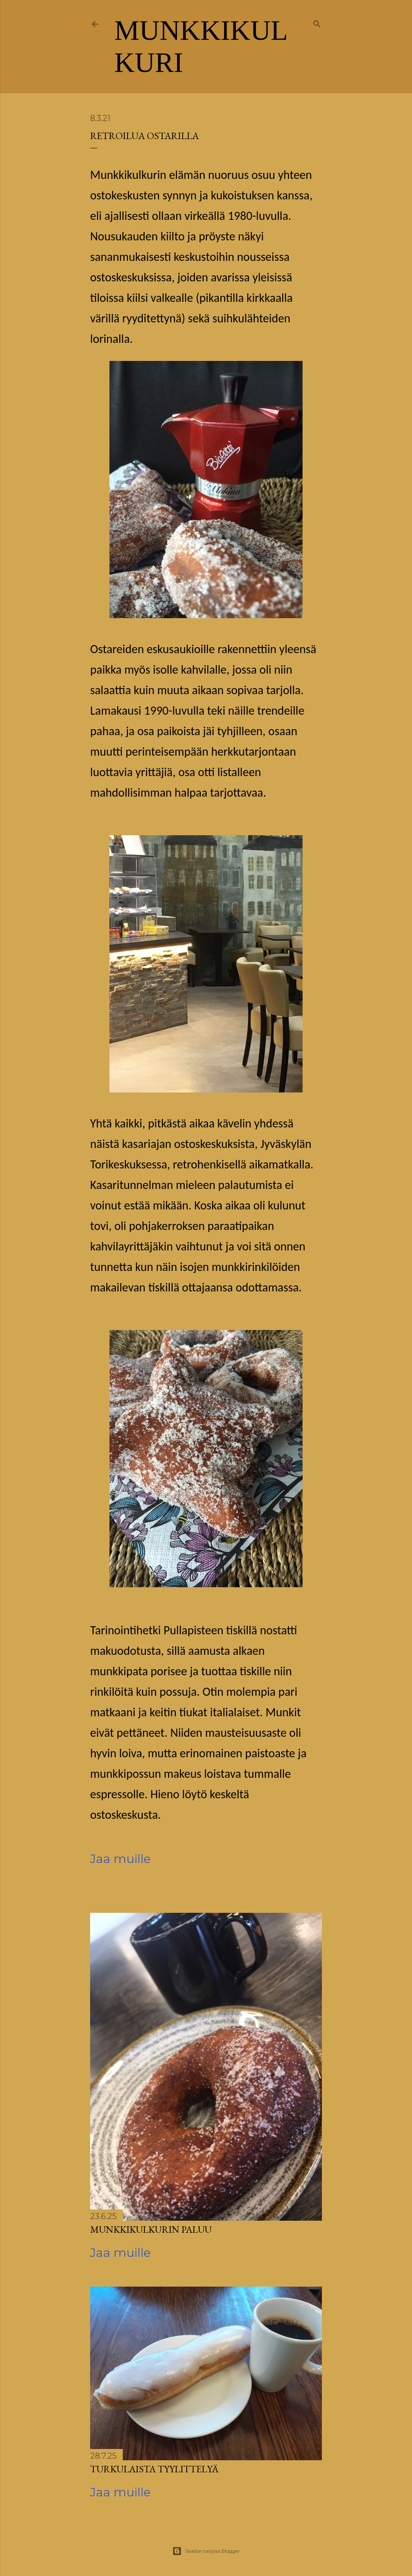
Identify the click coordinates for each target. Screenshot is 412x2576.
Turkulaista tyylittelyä (154, 2469)
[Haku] (317, 22)
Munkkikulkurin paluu (151, 2229)
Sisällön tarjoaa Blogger (206, 2551)
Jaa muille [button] (120, 1858)
